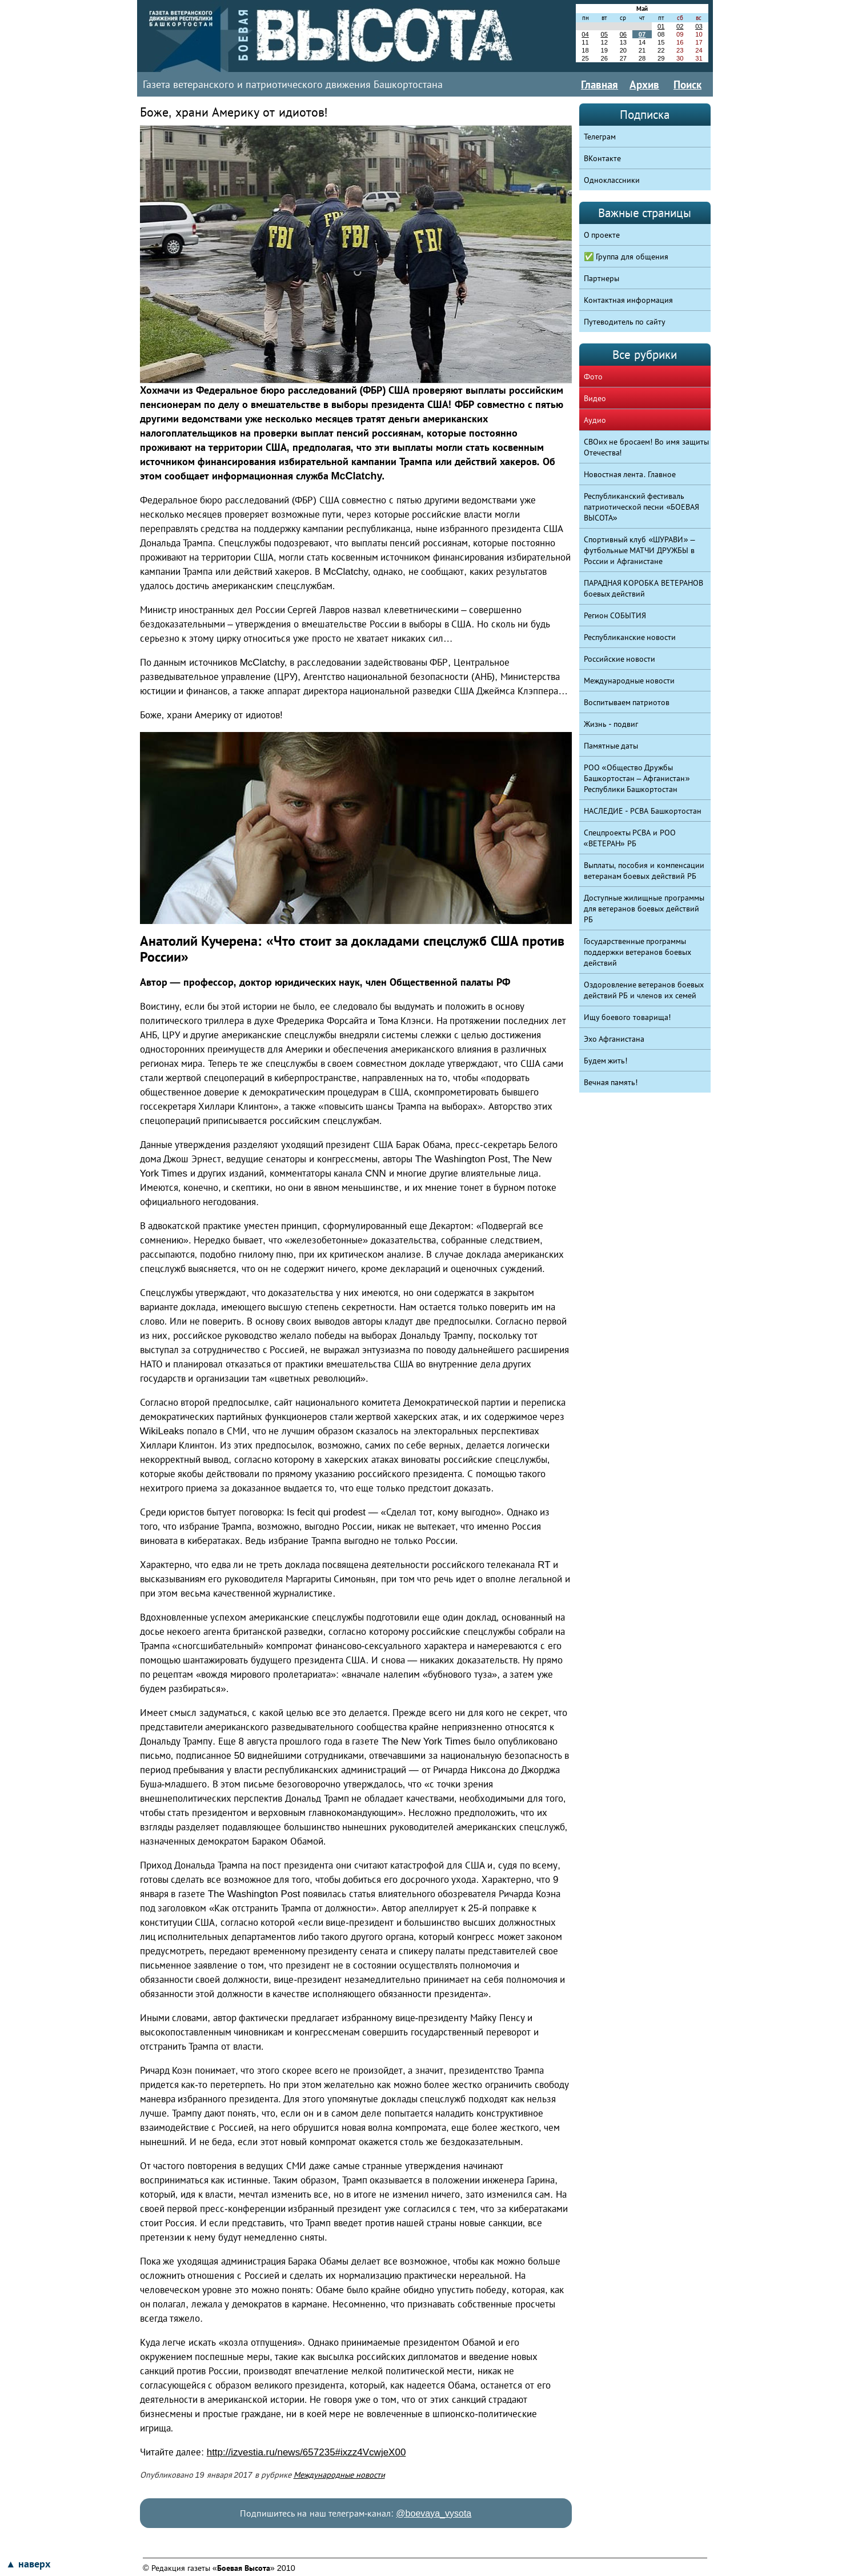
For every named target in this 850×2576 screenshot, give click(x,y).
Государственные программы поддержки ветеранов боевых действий (638, 952)
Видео (595, 398)
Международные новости (339, 2474)
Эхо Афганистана (614, 1038)
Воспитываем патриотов (627, 702)
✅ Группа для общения (626, 256)
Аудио (595, 420)
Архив (644, 84)
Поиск (687, 84)
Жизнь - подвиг (611, 724)
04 (585, 34)
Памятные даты (611, 745)
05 (603, 34)
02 (679, 26)
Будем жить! (606, 1060)
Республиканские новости (630, 637)
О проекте (602, 234)
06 (623, 34)
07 (642, 34)
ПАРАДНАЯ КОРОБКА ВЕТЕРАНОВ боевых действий (644, 588)
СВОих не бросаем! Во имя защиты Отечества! (646, 447)
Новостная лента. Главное (630, 474)
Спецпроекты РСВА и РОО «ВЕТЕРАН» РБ (630, 838)
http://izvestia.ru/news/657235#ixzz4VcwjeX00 (306, 2452)
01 (660, 26)
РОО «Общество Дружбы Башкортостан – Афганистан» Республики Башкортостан (637, 778)
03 (698, 26)
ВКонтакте (602, 158)
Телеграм (600, 136)
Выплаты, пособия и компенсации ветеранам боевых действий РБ (644, 871)
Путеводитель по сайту (625, 321)
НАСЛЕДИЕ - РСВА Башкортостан (643, 810)
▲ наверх (28, 2564)
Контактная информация (628, 300)
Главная (599, 84)
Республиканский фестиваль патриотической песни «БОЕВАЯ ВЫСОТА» (642, 506)
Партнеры (601, 278)
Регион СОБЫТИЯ (615, 615)
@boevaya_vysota (433, 2513)
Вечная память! (611, 1082)
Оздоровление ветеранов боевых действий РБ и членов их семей (644, 990)
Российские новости (620, 658)
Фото (593, 376)
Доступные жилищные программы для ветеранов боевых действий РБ (644, 908)
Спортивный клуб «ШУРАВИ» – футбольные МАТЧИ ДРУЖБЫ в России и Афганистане (639, 550)
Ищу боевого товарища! (627, 1017)
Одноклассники (612, 180)
